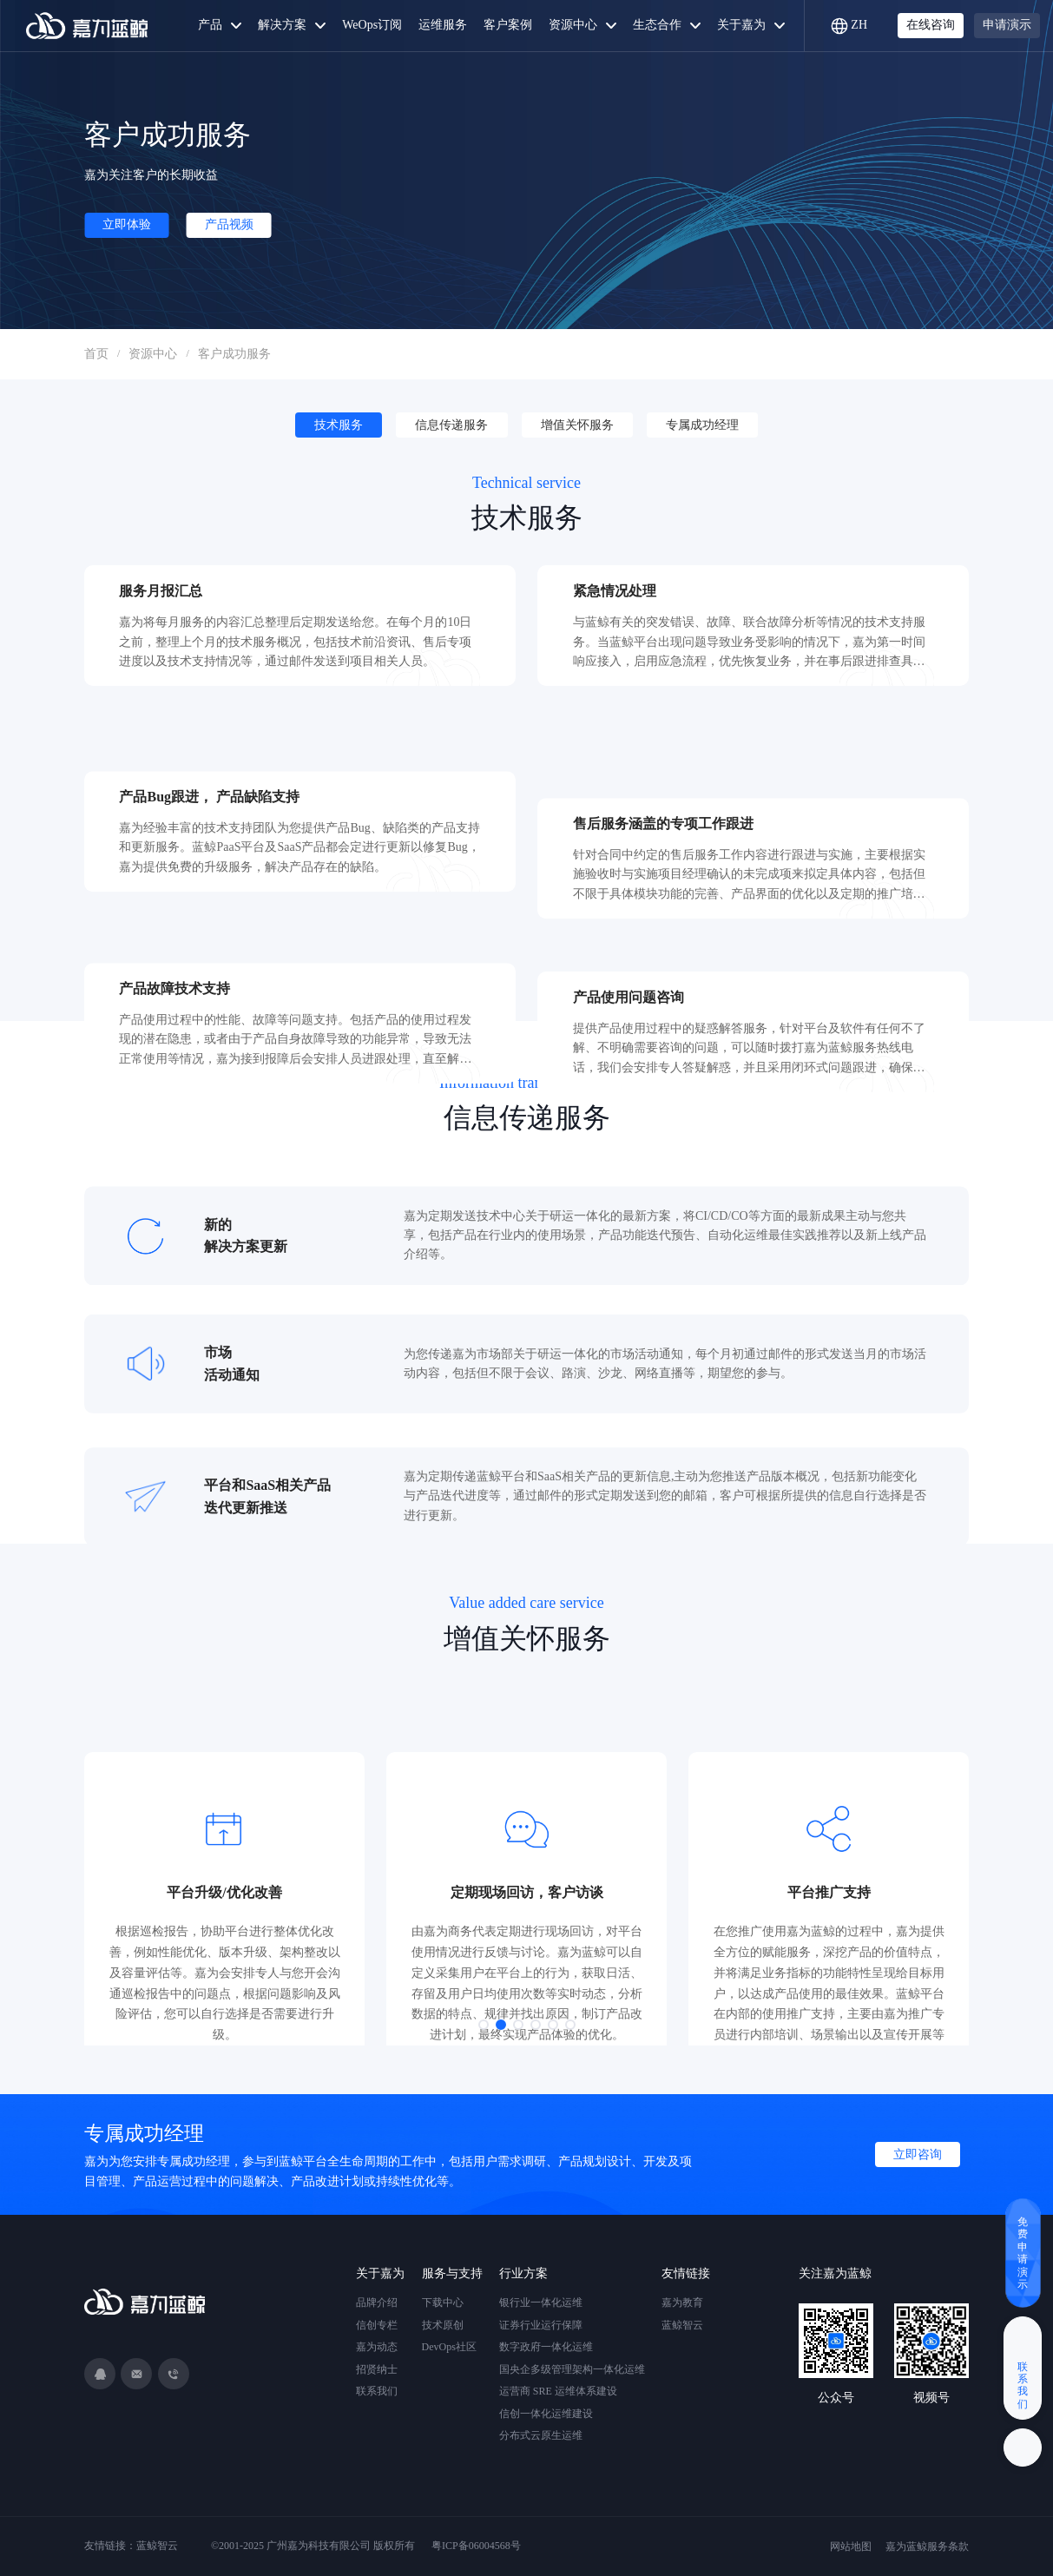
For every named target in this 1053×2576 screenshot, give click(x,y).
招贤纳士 (377, 2369)
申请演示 (1007, 24)
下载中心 (443, 2302)
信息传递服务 (451, 425)
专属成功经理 (702, 425)
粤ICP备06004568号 (476, 2546)
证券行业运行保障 (540, 2325)
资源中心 (152, 353)
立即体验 (126, 224)
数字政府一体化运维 (546, 2347)
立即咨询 (917, 2154)
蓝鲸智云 (682, 2325)
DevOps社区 (449, 2347)
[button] (483, 2024)
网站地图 (851, 2546)
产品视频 (229, 224)
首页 (96, 353)
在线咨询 (930, 24)
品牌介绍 (377, 2302)
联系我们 (377, 2391)
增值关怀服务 (577, 425)
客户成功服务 (234, 353)
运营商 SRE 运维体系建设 (558, 2391)
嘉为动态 (377, 2347)
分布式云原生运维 (540, 2435)
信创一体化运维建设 (546, 2414)
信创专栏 (377, 2325)
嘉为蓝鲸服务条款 (927, 2546)
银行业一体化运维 (540, 2302)
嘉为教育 (682, 2302)
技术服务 (338, 425)
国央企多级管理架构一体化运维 (572, 2369)
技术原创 (443, 2325)
